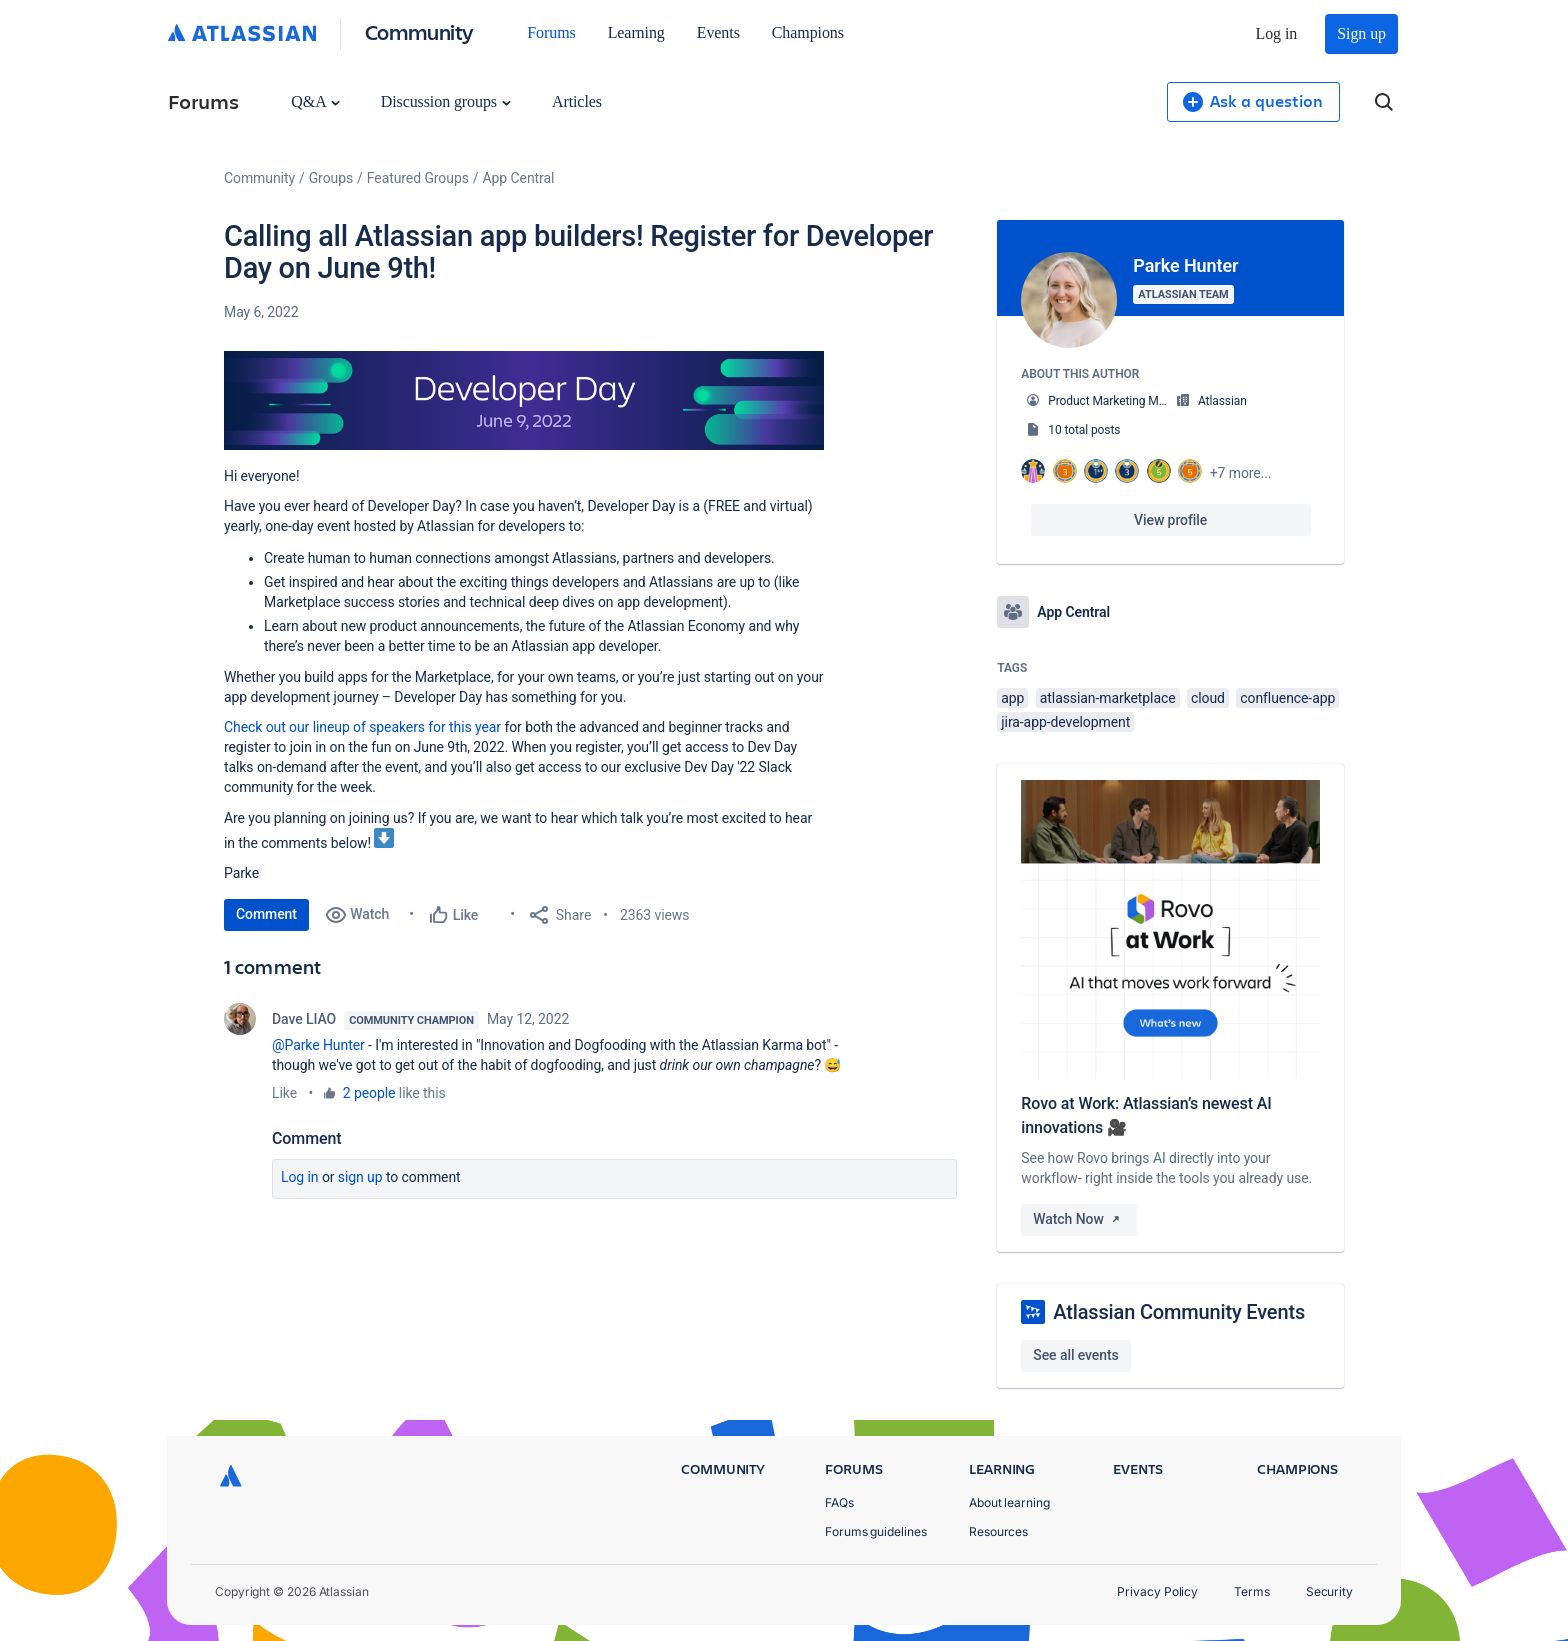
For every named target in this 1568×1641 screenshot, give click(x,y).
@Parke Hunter (318, 1045)
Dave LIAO (304, 1019)
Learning (636, 32)
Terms (1252, 1591)
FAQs (839, 1502)
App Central (519, 178)
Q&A (315, 101)
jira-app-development (1065, 722)
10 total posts (1084, 430)
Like (284, 1093)
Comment (266, 914)
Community (419, 31)
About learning (1009, 1502)
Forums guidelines (876, 1531)
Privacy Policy (1157, 1591)
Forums (551, 32)
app (1012, 698)
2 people (369, 1093)
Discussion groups (446, 101)
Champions (808, 32)
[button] (524, 401)
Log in (1277, 33)
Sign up (1361, 33)
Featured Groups (418, 178)
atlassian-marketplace (1108, 698)
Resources (998, 1531)
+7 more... (1241, 473)
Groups (331, 178)
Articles (577, 101)
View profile (1170, 520)
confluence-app (1287, 698)
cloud (1208, 698)
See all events (1075, 1355)
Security (1329, 1591)
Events (718, 32)
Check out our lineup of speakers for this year (362, 727)
